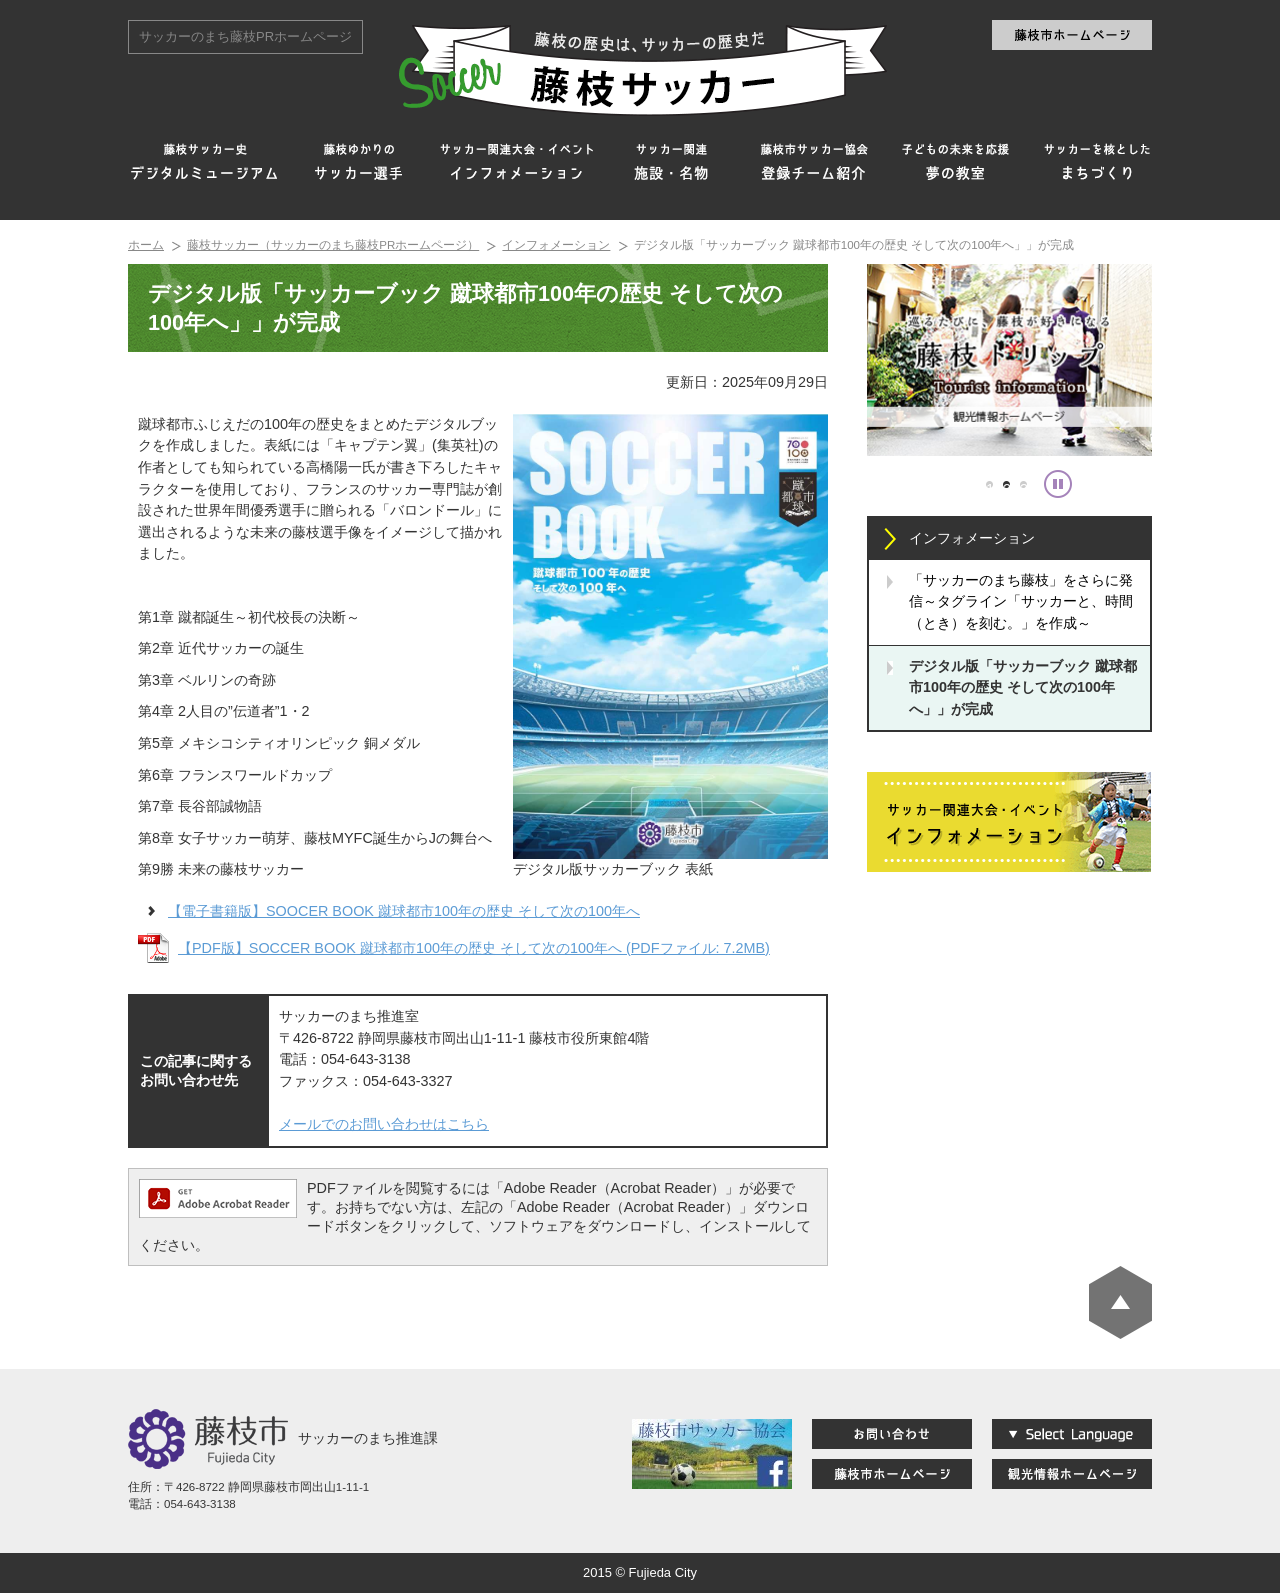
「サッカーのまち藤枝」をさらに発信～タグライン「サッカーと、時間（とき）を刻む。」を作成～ (1021, 601)
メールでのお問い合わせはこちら (384, 1124)
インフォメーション (556, 245)
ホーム (146, 245)
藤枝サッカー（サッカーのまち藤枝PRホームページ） (333, 245)
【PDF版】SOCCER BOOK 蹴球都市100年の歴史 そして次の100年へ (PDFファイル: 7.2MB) (474, 948)
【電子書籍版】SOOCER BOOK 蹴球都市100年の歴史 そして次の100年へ (404, 911)
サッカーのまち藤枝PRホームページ (245, 36)
